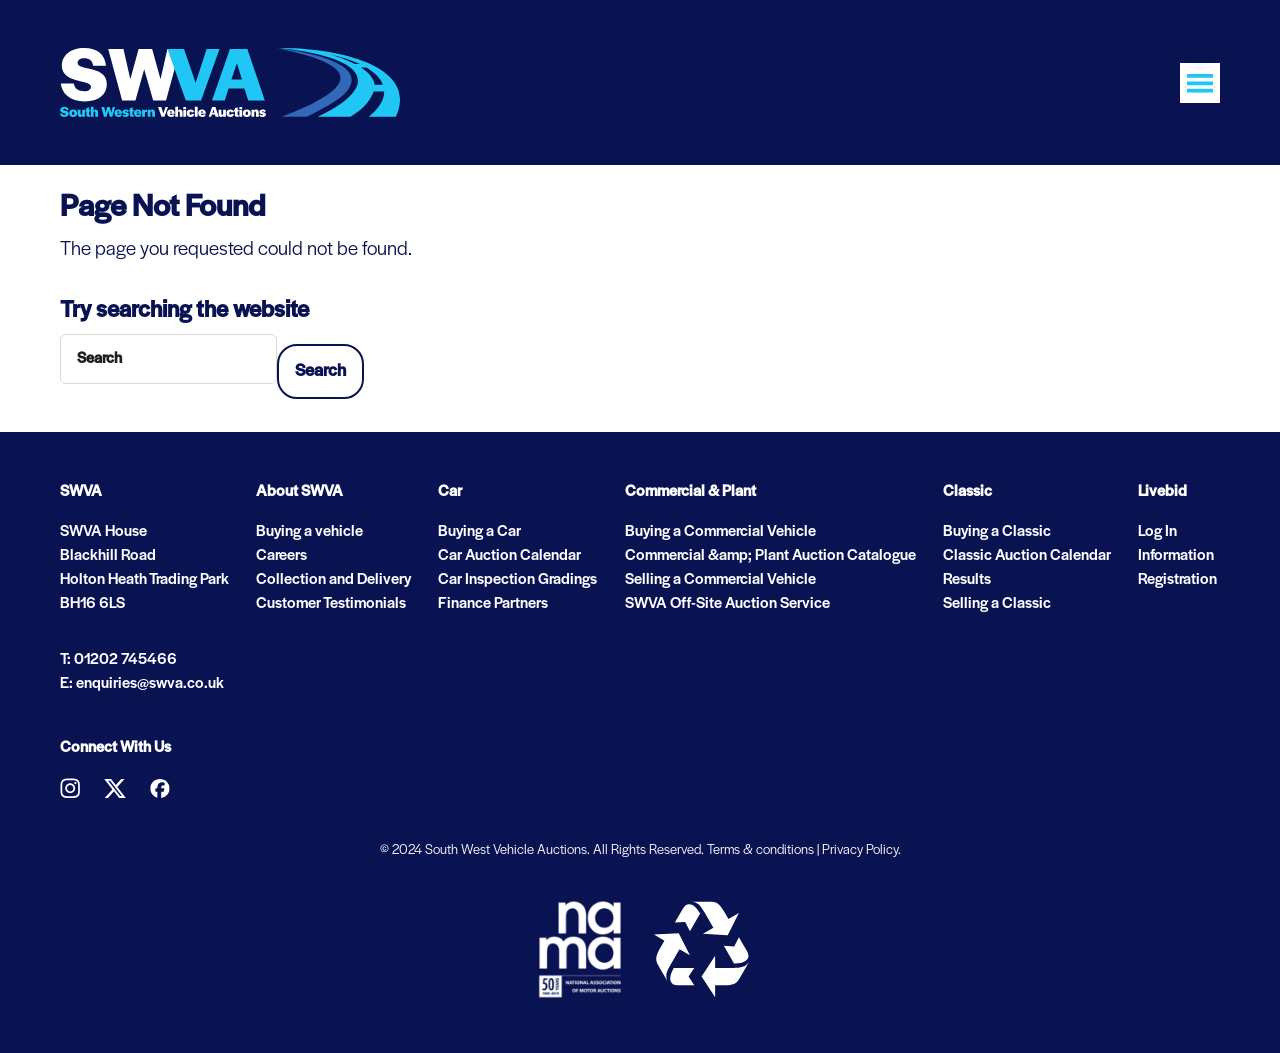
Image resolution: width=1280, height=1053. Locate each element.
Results (967, 580)
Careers (281, 556)
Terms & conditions (760, 850)
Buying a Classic (997, 532)
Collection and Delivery (333, 580)
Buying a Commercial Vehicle (720, 532)
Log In (1157, 532)
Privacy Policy (860, 850)
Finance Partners (493, 604)
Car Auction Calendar (509, 556)
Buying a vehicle (309, 532)
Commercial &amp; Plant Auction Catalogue (770, 556)
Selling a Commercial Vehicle (720, 580)
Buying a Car (479, 532)
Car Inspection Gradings (517, 580)
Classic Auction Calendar (1027, 556)
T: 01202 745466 (118, 660)
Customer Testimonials (331, 604)
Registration (1177, 580)
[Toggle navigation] (1200, 83)
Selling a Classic (997, 604)
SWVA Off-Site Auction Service (727, 604)
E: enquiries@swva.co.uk (142, 684)
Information (1176, 556)
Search (320, 371)
